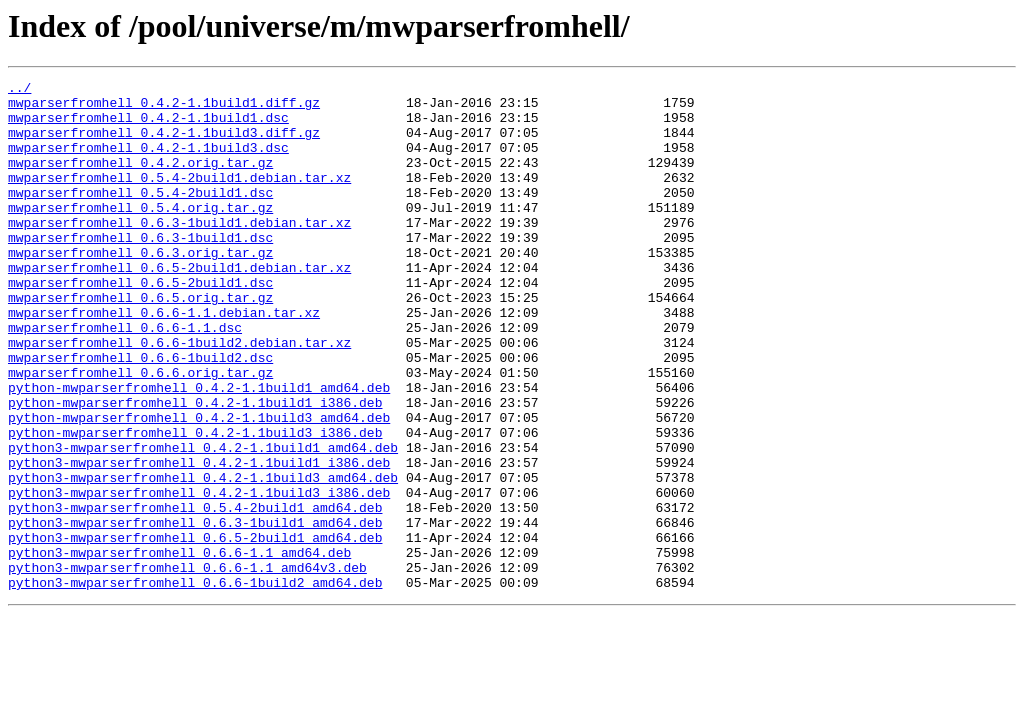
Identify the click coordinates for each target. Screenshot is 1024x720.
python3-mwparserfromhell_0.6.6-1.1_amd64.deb (179, 648)
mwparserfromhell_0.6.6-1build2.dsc (140, 414)
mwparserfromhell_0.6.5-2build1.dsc (140, 324)
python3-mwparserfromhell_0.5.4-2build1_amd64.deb (195, 594)
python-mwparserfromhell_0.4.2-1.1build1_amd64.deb (199, 450)
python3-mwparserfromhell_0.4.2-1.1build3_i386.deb (199, 576)
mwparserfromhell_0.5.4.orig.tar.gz (140, 234)
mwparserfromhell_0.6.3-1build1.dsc (140, 270)
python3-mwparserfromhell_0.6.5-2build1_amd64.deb (195, 630)
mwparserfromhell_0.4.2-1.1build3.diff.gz (164, 144)
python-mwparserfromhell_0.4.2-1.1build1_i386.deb (195, 468)
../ (19, 90)
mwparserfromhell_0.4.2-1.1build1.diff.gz (164, 108)
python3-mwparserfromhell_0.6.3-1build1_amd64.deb (195, 612)
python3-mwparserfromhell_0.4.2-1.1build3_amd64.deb (203, 558)
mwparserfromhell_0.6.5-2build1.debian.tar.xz (179, 306)
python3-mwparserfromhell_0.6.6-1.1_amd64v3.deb (187, 666)
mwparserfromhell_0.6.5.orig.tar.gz (140, 342)
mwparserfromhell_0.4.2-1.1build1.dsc (148, 126)
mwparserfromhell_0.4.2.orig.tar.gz (140, 180)
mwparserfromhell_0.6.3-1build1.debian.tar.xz (179, 252)
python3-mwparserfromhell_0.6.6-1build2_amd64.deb (195, 684)
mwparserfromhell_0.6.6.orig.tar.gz (140, 432)
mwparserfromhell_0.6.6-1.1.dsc (125, 378)
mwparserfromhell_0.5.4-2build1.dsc (140, 216)
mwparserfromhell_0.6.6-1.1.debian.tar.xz (164, 360)
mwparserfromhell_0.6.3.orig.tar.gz (140, 288)
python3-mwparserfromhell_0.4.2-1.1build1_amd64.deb (203, 522)
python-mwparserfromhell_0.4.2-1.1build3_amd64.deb (199, 486)
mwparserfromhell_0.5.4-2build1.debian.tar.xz (179, 198)
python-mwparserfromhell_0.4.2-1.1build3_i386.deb (195, 504)
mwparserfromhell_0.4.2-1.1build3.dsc (148, 162)
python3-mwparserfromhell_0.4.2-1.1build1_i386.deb (199, 540)
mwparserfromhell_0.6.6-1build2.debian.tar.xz (179, 396)
